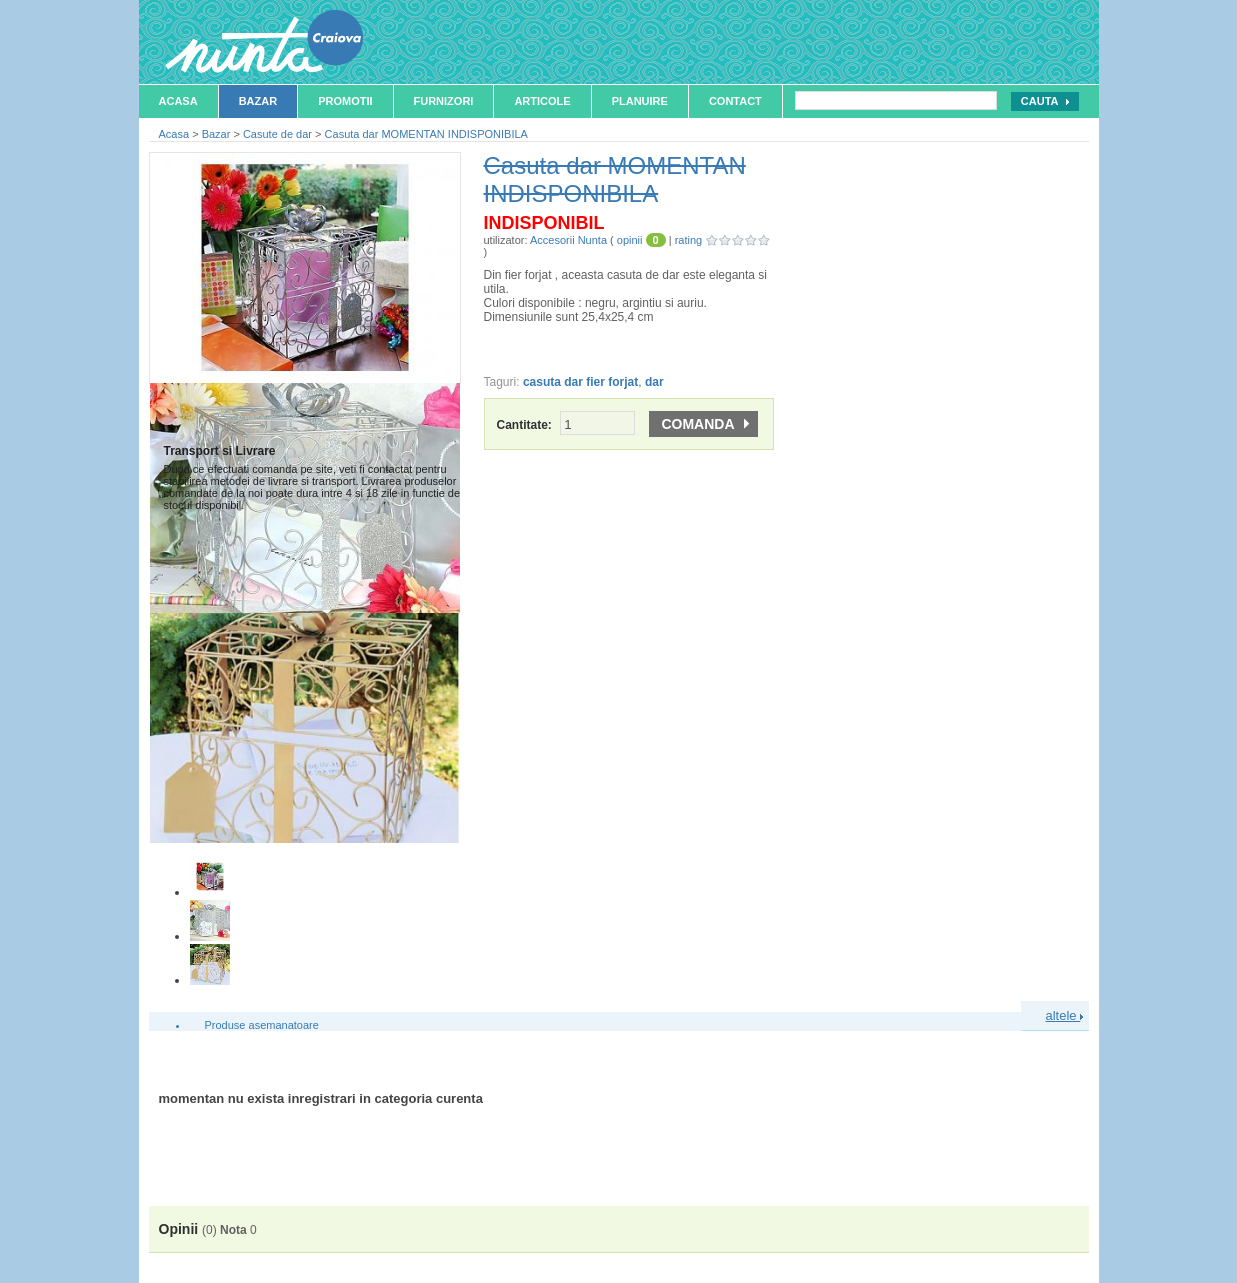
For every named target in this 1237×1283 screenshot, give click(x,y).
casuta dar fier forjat (580, 382)
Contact (735, 101)
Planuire (640, 101)
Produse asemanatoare (262, 1025)
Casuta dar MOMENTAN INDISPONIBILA (426, 134)
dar (654, 382)
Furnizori (444, 101)
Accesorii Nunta (568, 240)
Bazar (258, 101)
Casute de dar (277, 134)
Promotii (345, 101)
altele (1065, 1015)
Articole (542, 101)
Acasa (178, 101)
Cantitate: (566, 425)
